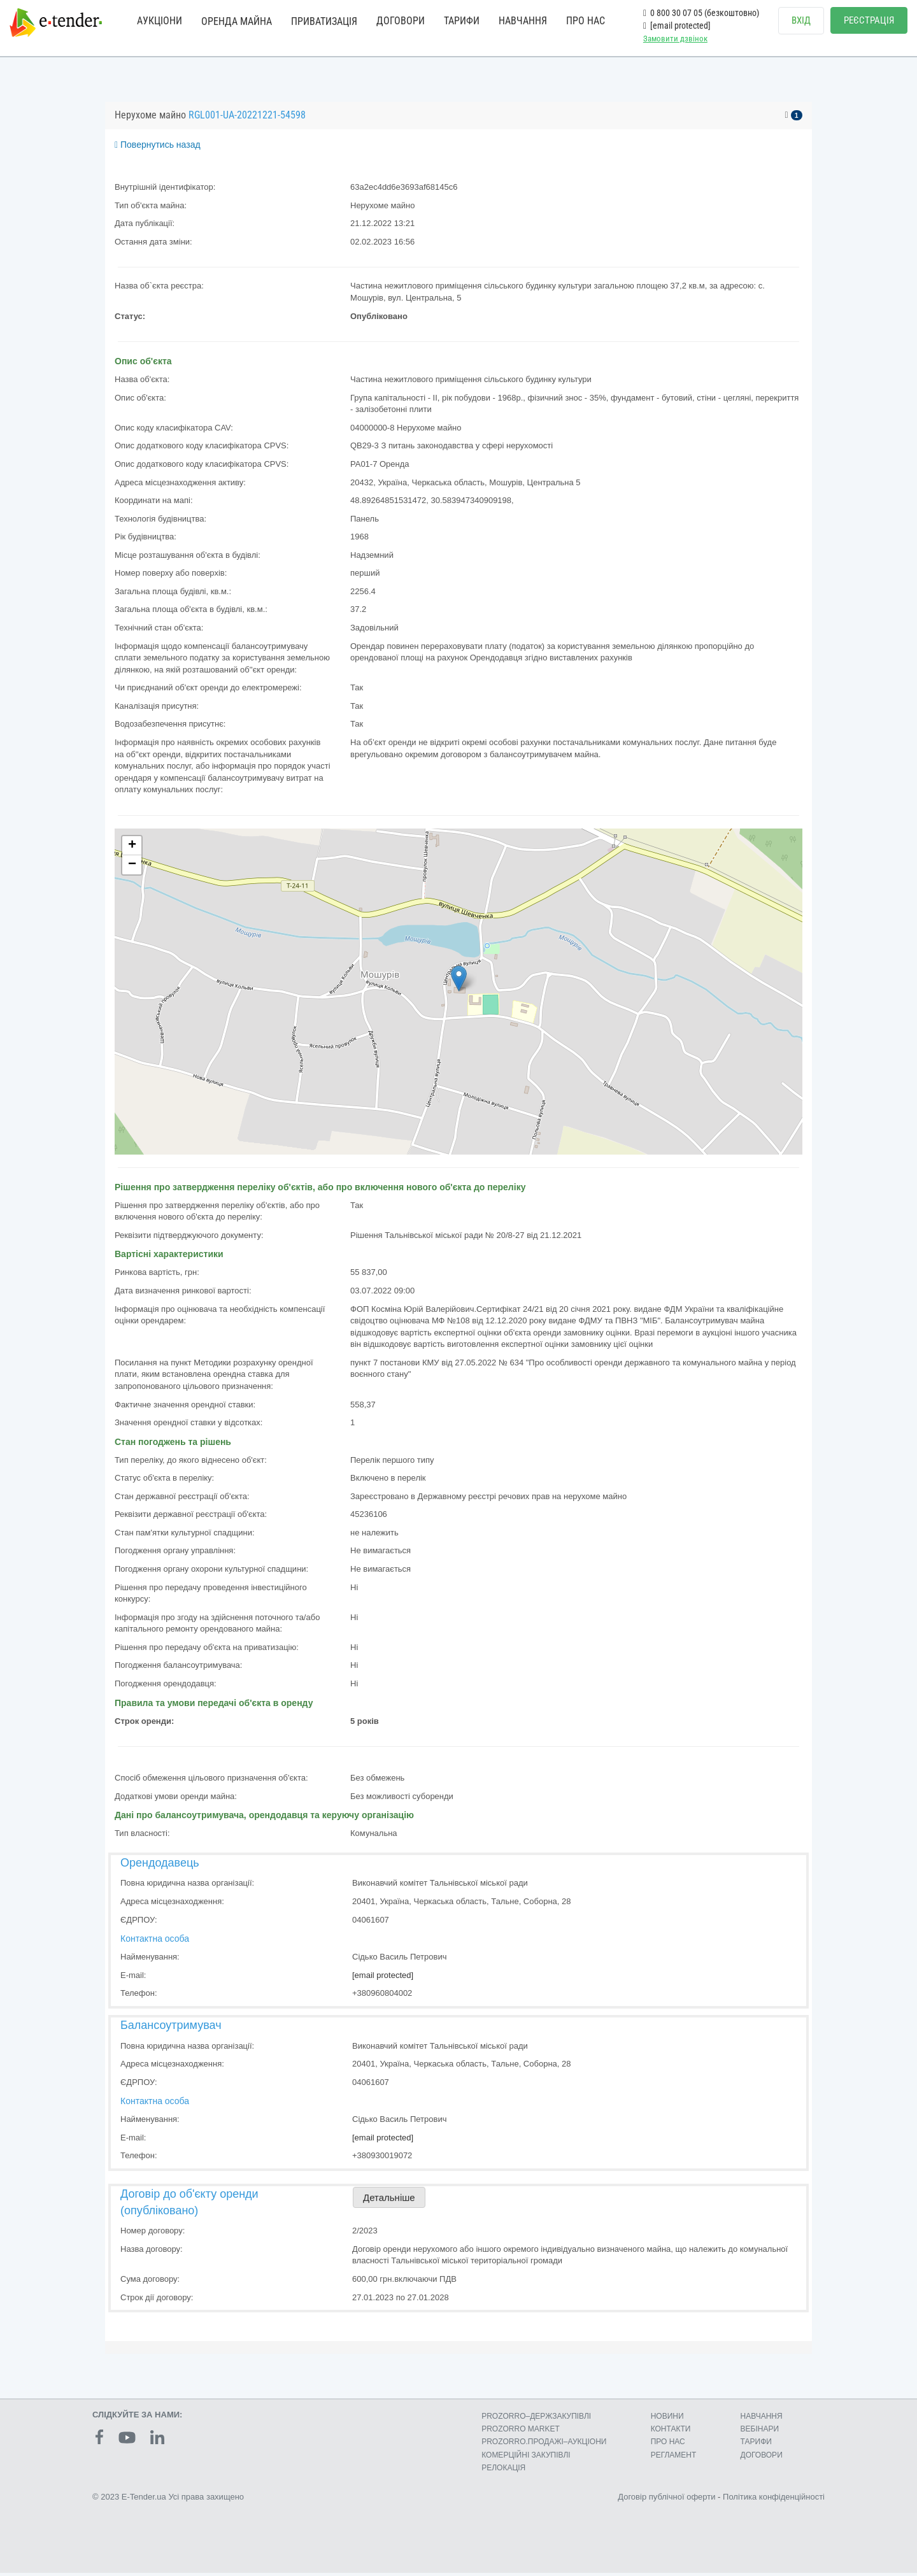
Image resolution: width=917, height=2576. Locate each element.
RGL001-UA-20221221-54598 (247, 118)
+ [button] (132, 848)
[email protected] (382, 1977)
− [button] (132, 867)
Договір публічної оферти (666, 2499)
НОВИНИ (667, 2419)
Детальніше (389, 2200)
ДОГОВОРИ (400, 21)
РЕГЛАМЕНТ (674, 2457)
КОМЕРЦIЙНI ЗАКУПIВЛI (525, 2457)
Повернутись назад (158, 148)
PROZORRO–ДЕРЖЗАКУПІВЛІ (536, 2419)
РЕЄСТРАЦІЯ (869, 20)
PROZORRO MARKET (520, 2432)
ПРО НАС (585, 21)
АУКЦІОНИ (159, 21)
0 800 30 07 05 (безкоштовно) (701, 13)
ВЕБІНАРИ (760, 2432)
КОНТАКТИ (671, 2432)
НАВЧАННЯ (523, 21)
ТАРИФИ (462, 21)
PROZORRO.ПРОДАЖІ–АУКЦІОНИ (543, 2444)
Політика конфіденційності (774, 2499)
